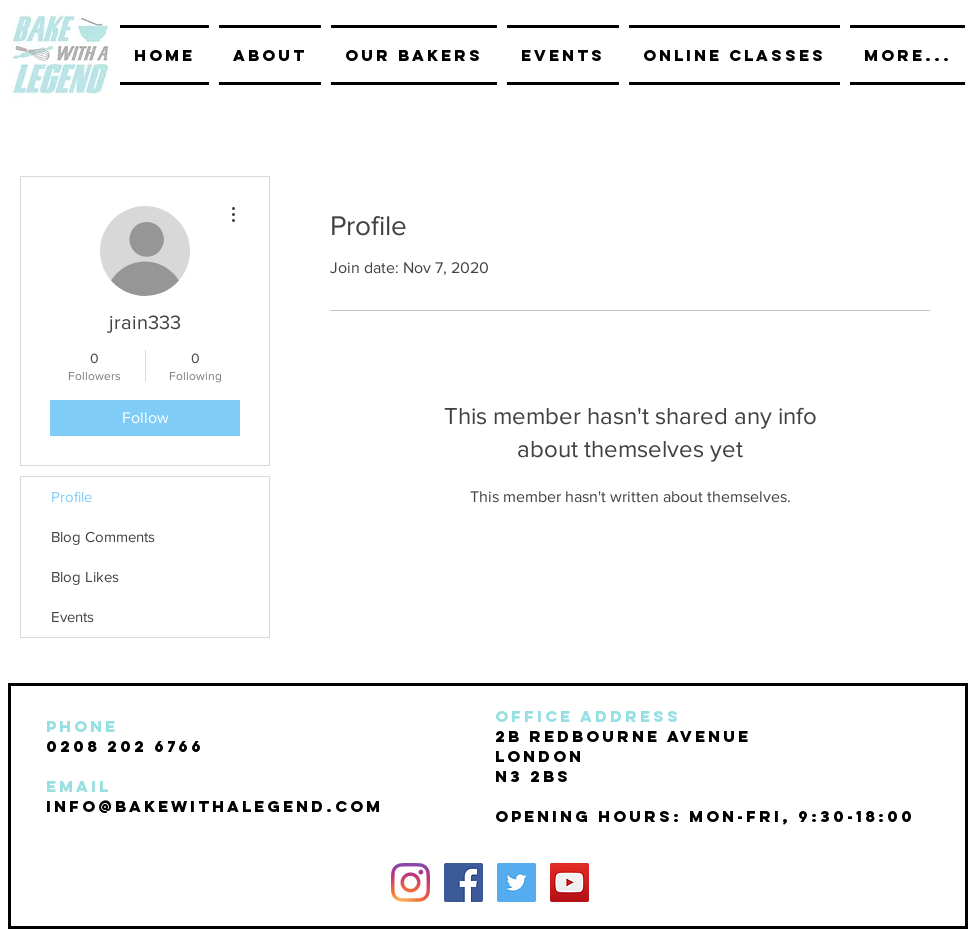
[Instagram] (410, 882)
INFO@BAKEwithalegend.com (214, 806)
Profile (71, 496)
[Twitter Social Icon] (516, 882)
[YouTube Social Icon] (569, 882)
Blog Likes (85, 576)
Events (72, 616)
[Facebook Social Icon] (463, 882)
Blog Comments (103, 536)
